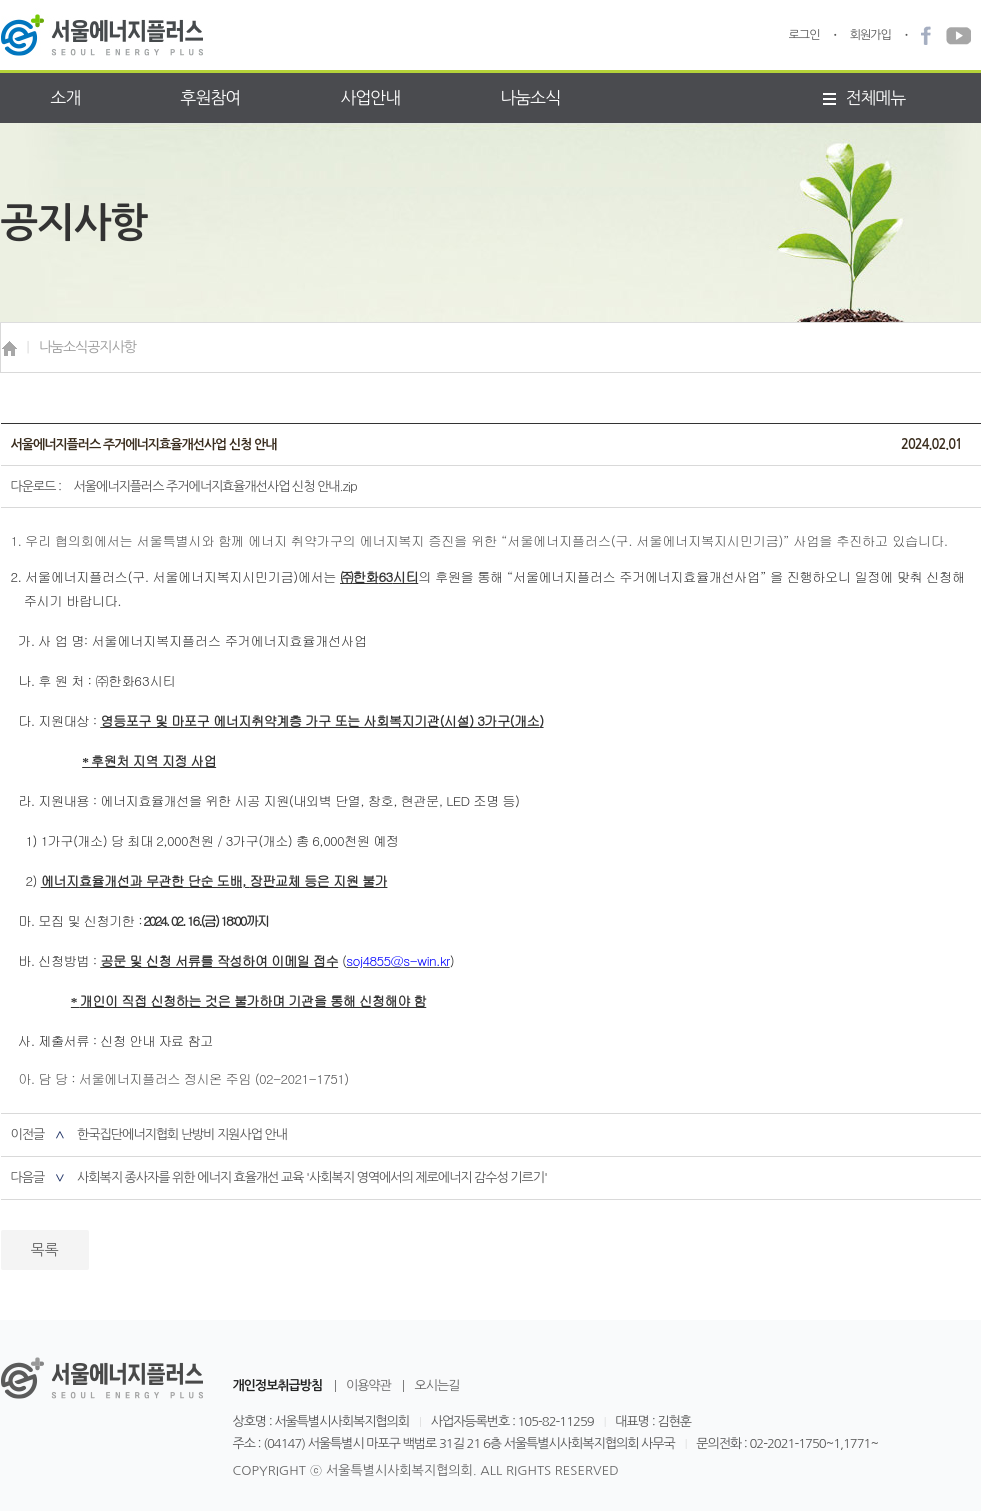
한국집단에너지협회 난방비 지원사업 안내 (182, 1134)
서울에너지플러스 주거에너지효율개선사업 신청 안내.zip (215, 486)
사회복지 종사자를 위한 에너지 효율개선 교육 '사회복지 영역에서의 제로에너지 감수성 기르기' (312, 1177)
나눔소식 (530, 97)
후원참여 (210, 97)
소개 (66, 97)
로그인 (804, 35)
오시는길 (436, 1386)
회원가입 (870, 35)
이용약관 (368, 1386)
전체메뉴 (864, 97)
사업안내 (370, 97)
